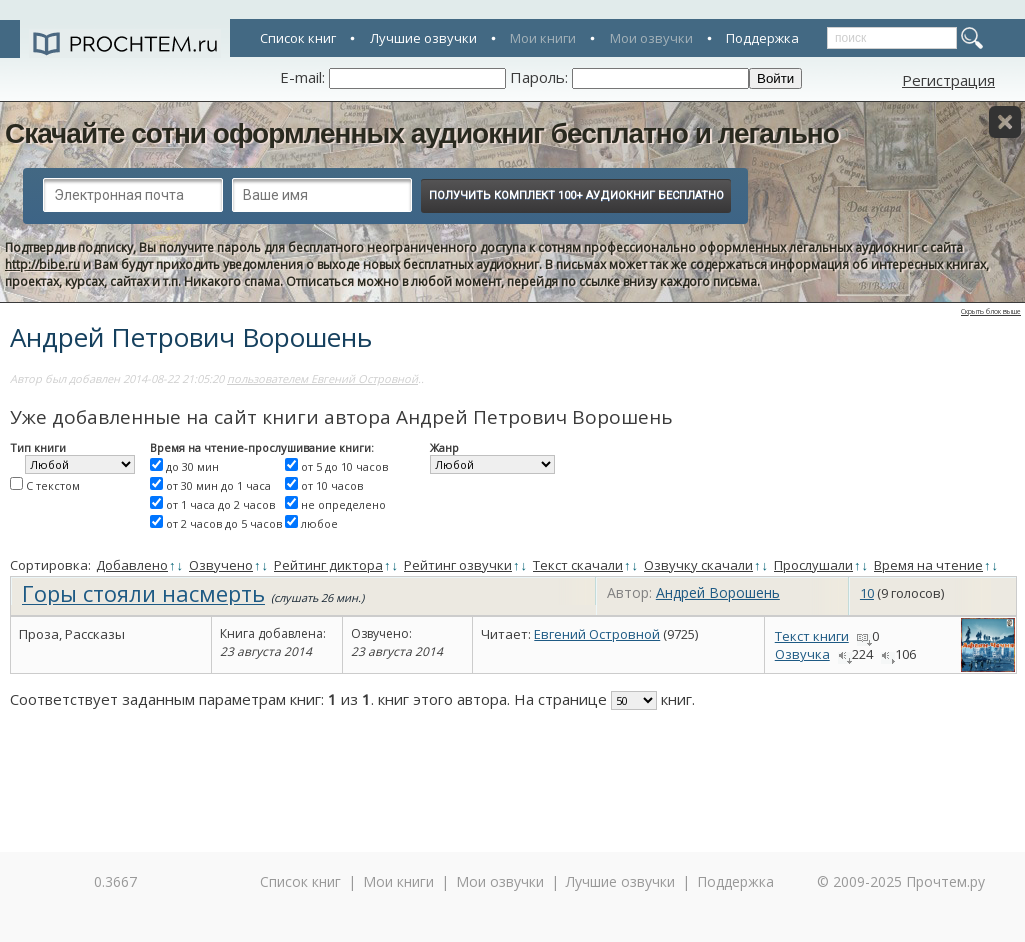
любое (319, 523)
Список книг (298, 38)
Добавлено (132, 565)
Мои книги (543, 38)
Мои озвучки (651, 38)
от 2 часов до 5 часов (224, 523)
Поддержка (762, 38)
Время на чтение (928, 565)
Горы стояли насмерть (143, 593)
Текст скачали (578, 565)
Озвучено (221, 565)
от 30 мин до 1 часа (218, 485)
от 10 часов (332, 485)
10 (867, 593)
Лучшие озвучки (423, 38)
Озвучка (802, 654)
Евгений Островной (597, 634)
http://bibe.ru (42, 264)
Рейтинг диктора (328, 565)
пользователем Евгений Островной (322, 378)
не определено (343, 504)
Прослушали (813, 565)
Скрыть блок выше (991, 311)
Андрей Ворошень (718, 592)
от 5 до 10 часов (344, 466)
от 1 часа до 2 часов (220, 504)
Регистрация (948, 80)
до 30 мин (192, 466)
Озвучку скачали (698, 565)
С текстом (53, 485)
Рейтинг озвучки (458, 565)
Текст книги (812, 636)
